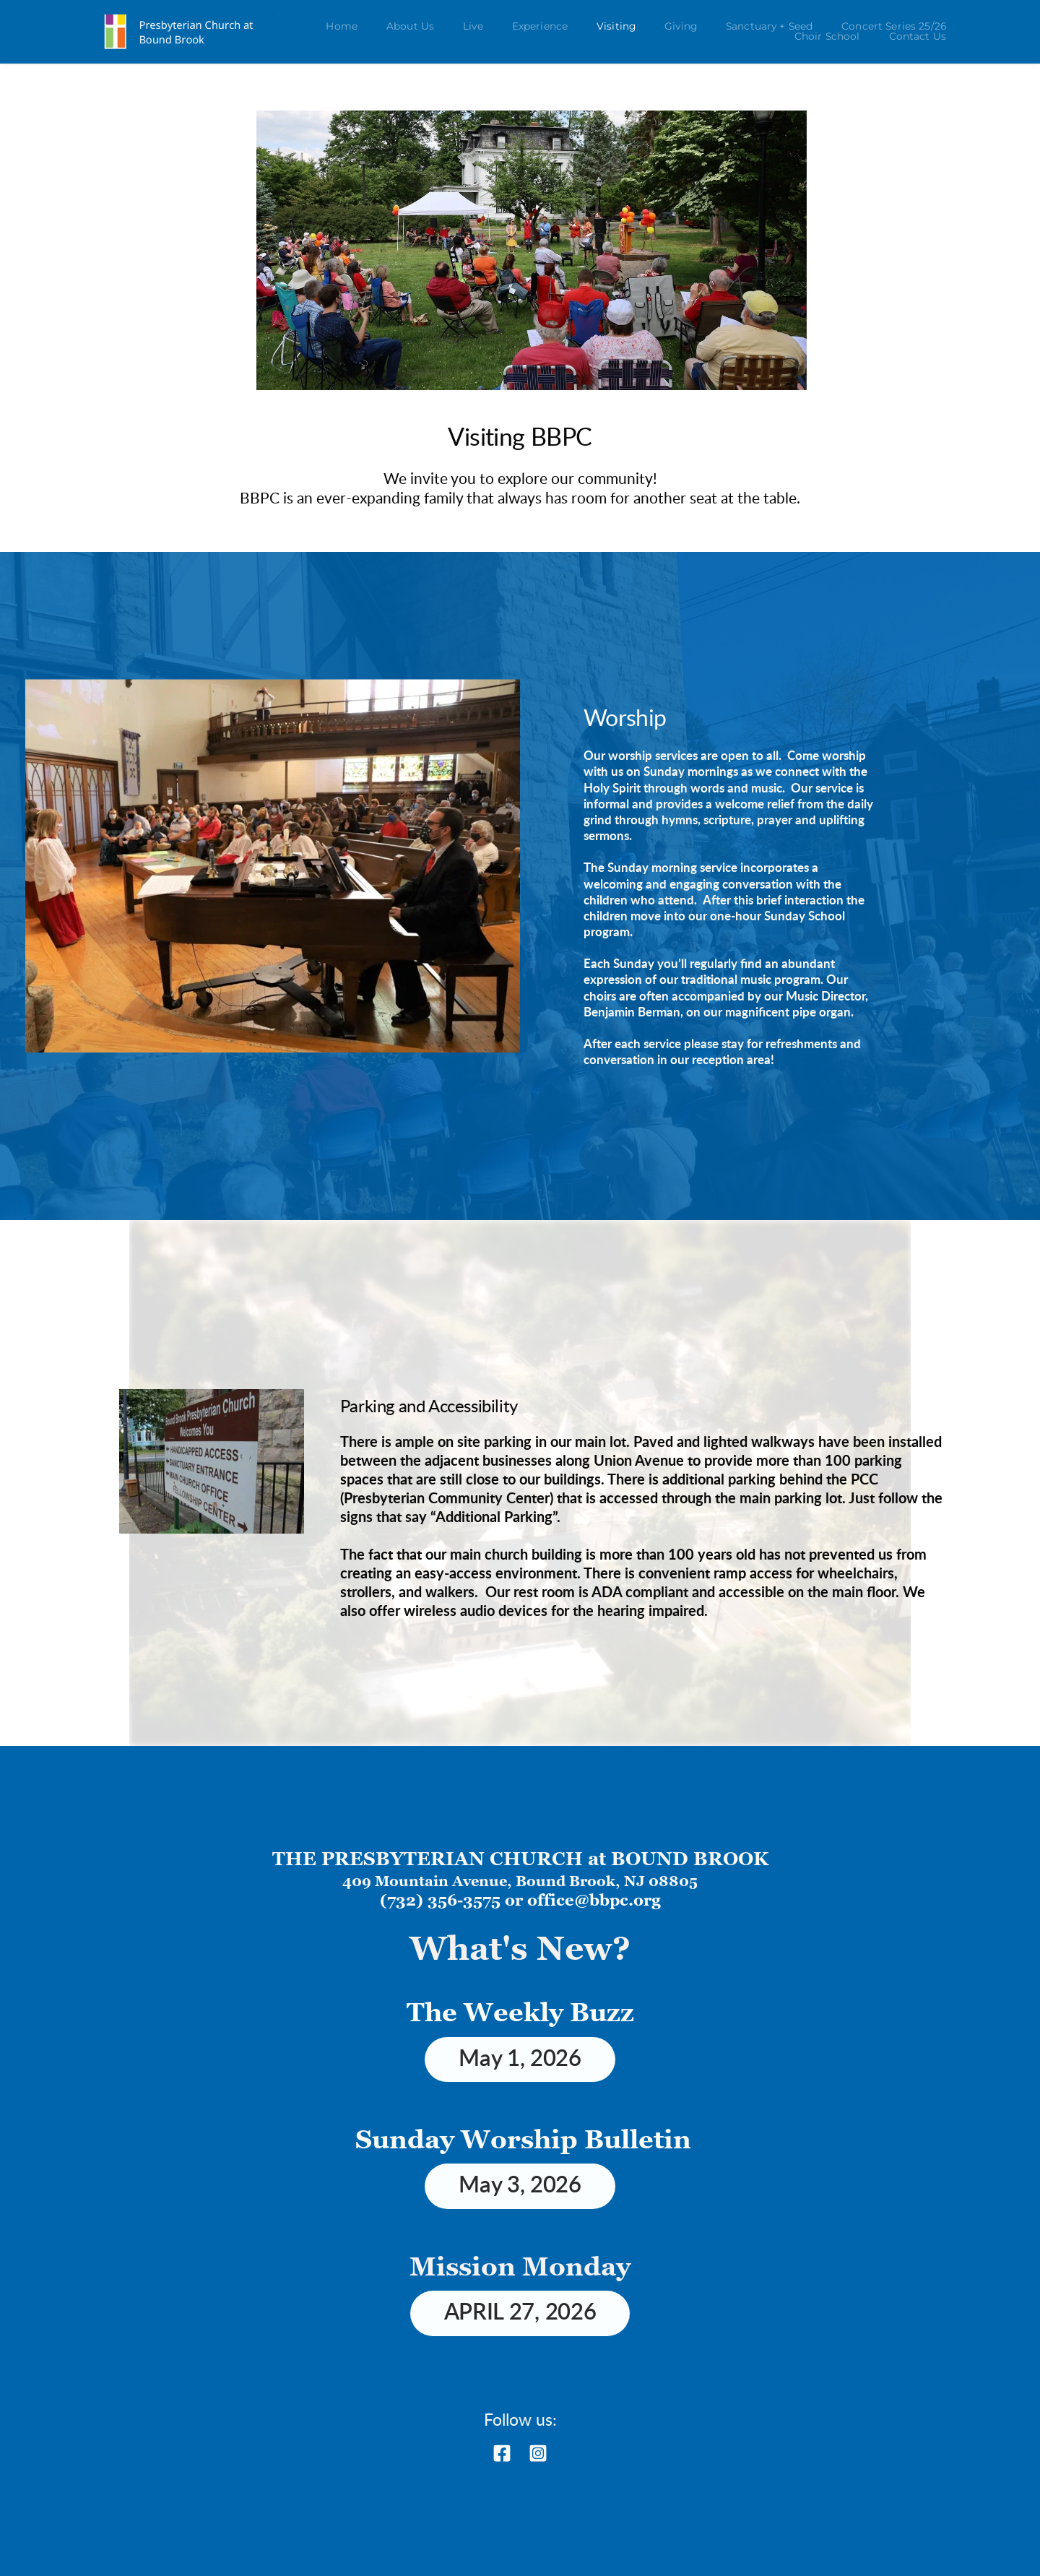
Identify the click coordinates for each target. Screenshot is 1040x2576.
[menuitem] (342, 27)
